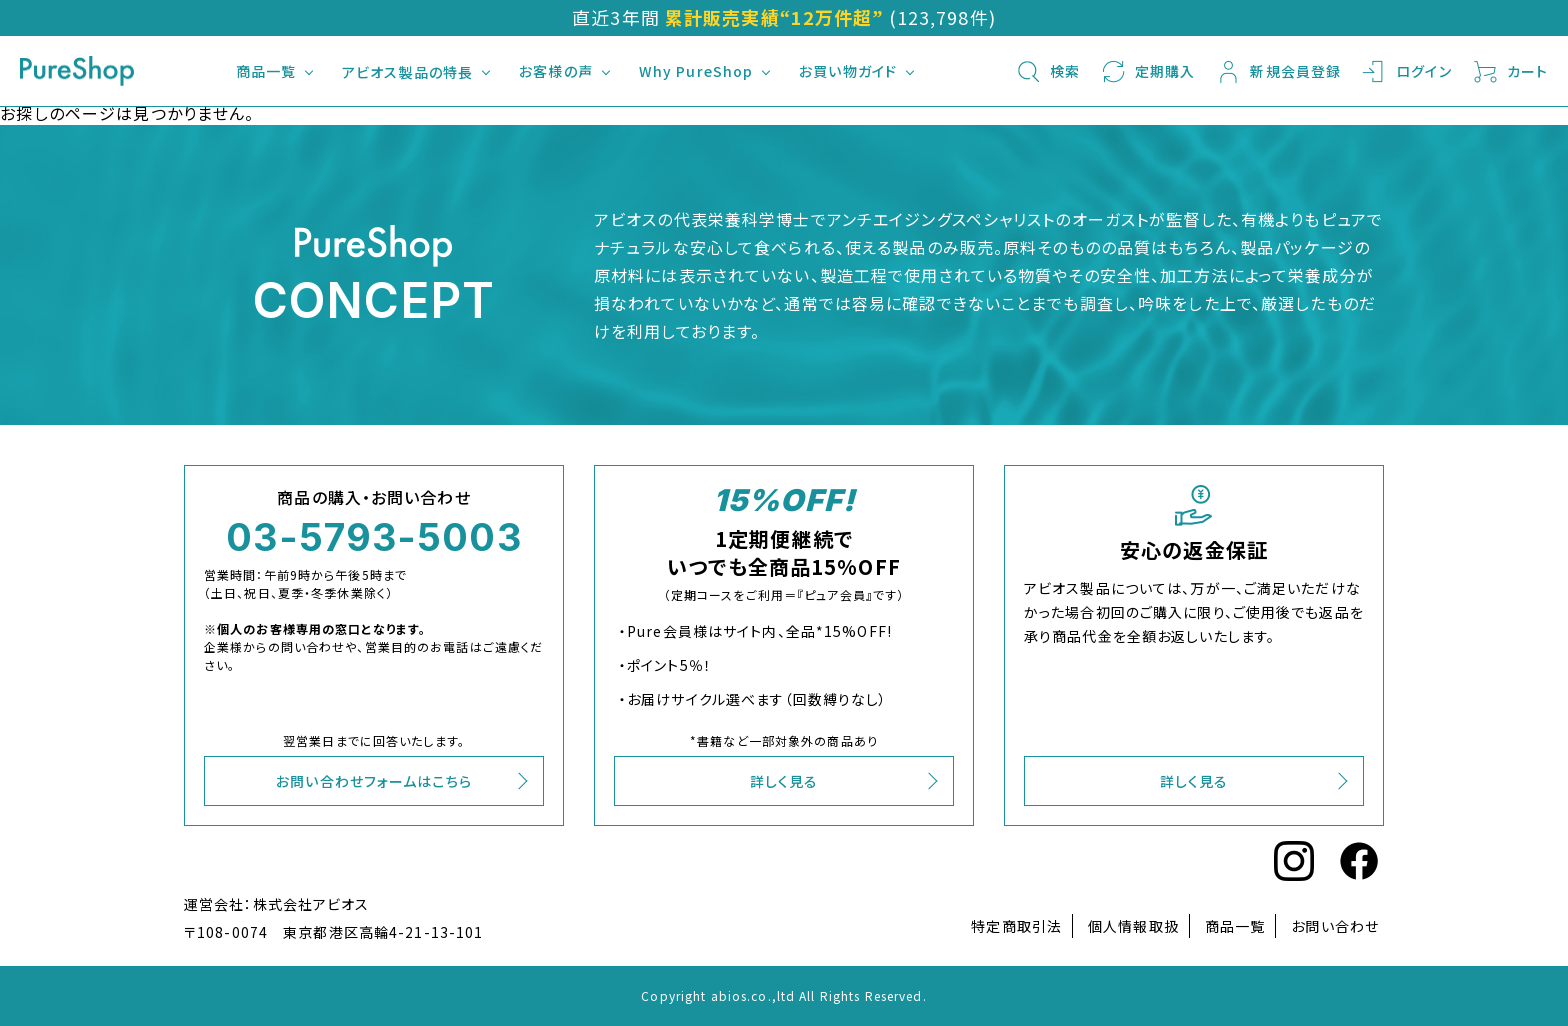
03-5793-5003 (373, 537)
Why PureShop (696, 71)
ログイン (1406, 71)
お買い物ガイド (848, 71)
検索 (1047, 71)
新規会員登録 (1278, 71)
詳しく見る (784, 781)
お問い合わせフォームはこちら (374, 781)
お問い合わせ (1335, 926)
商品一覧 (266, 71)
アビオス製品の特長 (407, 72)
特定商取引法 (1016, 926)
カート (1510, 71)
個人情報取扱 (1133, 926)
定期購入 (1147, 71)
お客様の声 (556, 71)
